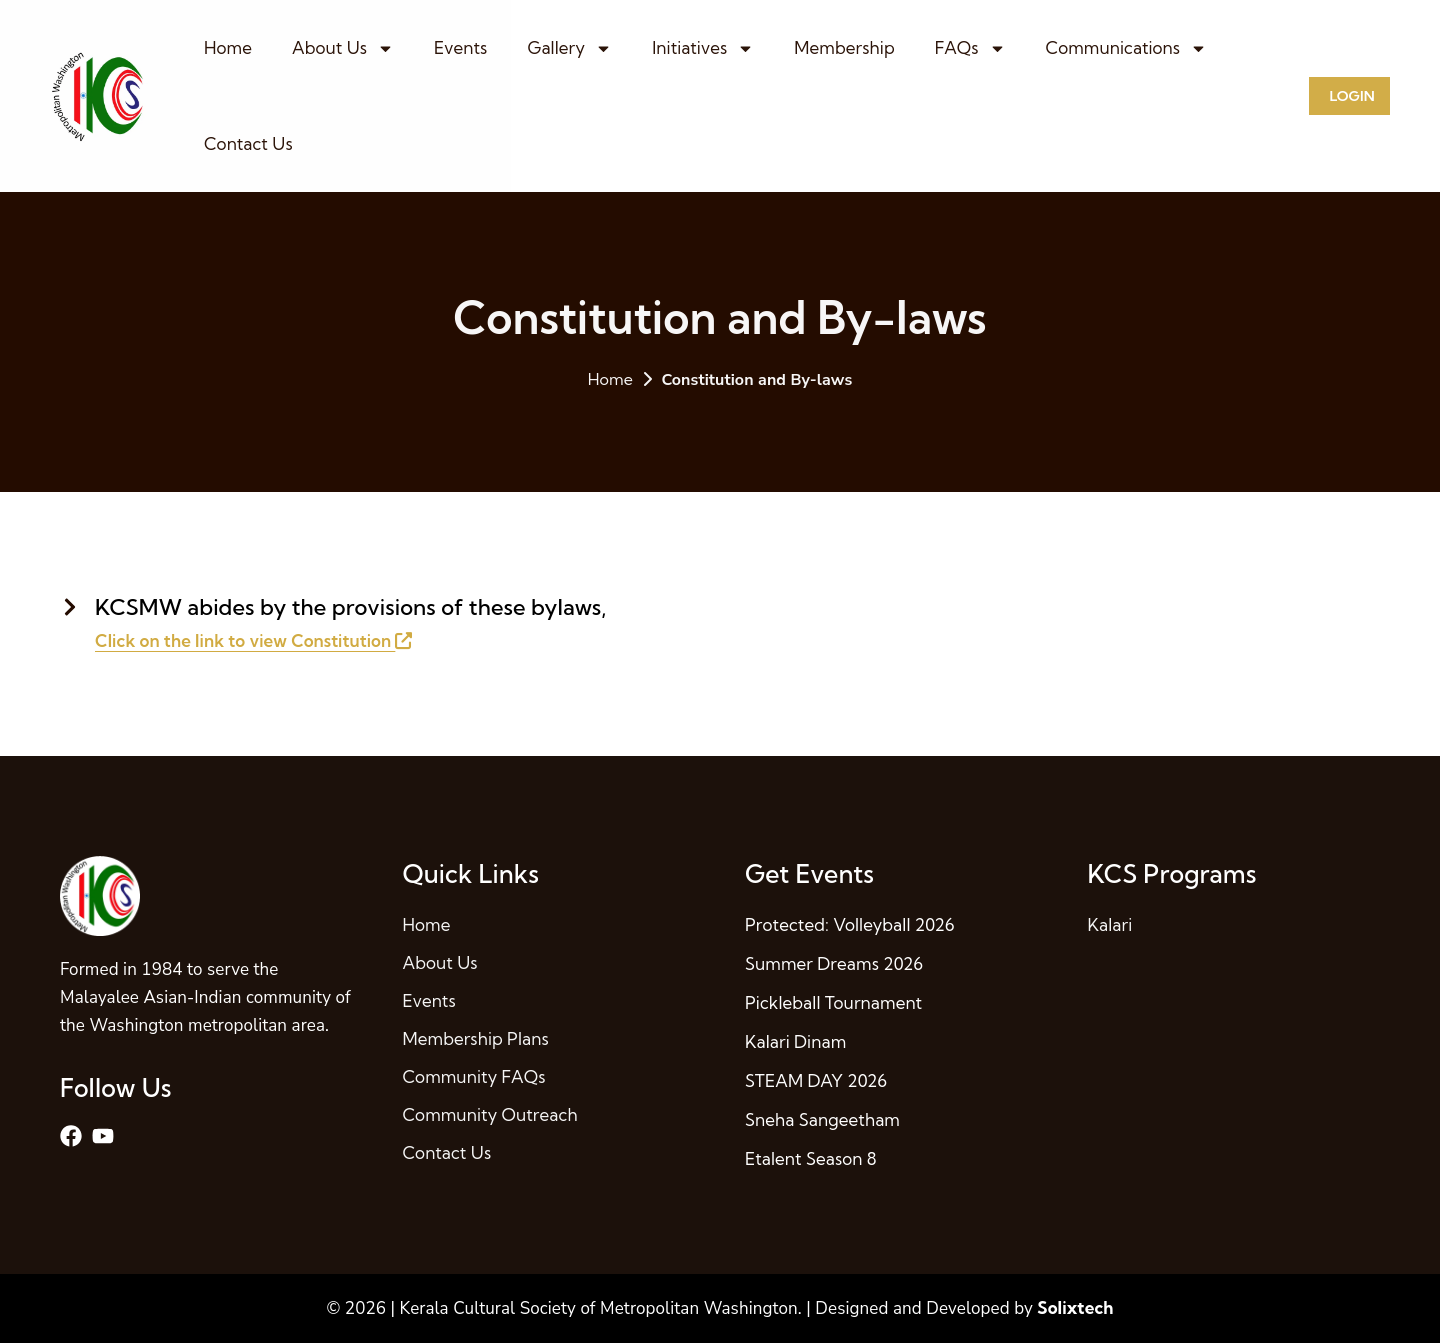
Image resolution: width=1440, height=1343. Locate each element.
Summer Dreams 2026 (834, 963)
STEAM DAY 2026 (816, 1080)
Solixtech (1075, 1307)
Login (1351, 96)
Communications (1127, 48)
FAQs (970, 48)
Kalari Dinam (795, 1041)
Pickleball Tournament (833, 1002)
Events (460, 47)
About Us (343, 48)
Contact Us (248, 143)
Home (228, 47)
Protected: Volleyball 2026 (850, 924)
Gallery (569, 48)
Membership (844, 47)
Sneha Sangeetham (822, 1119)
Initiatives (703, 48)
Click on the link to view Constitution (253, 640)
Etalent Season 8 (811, 1158)
